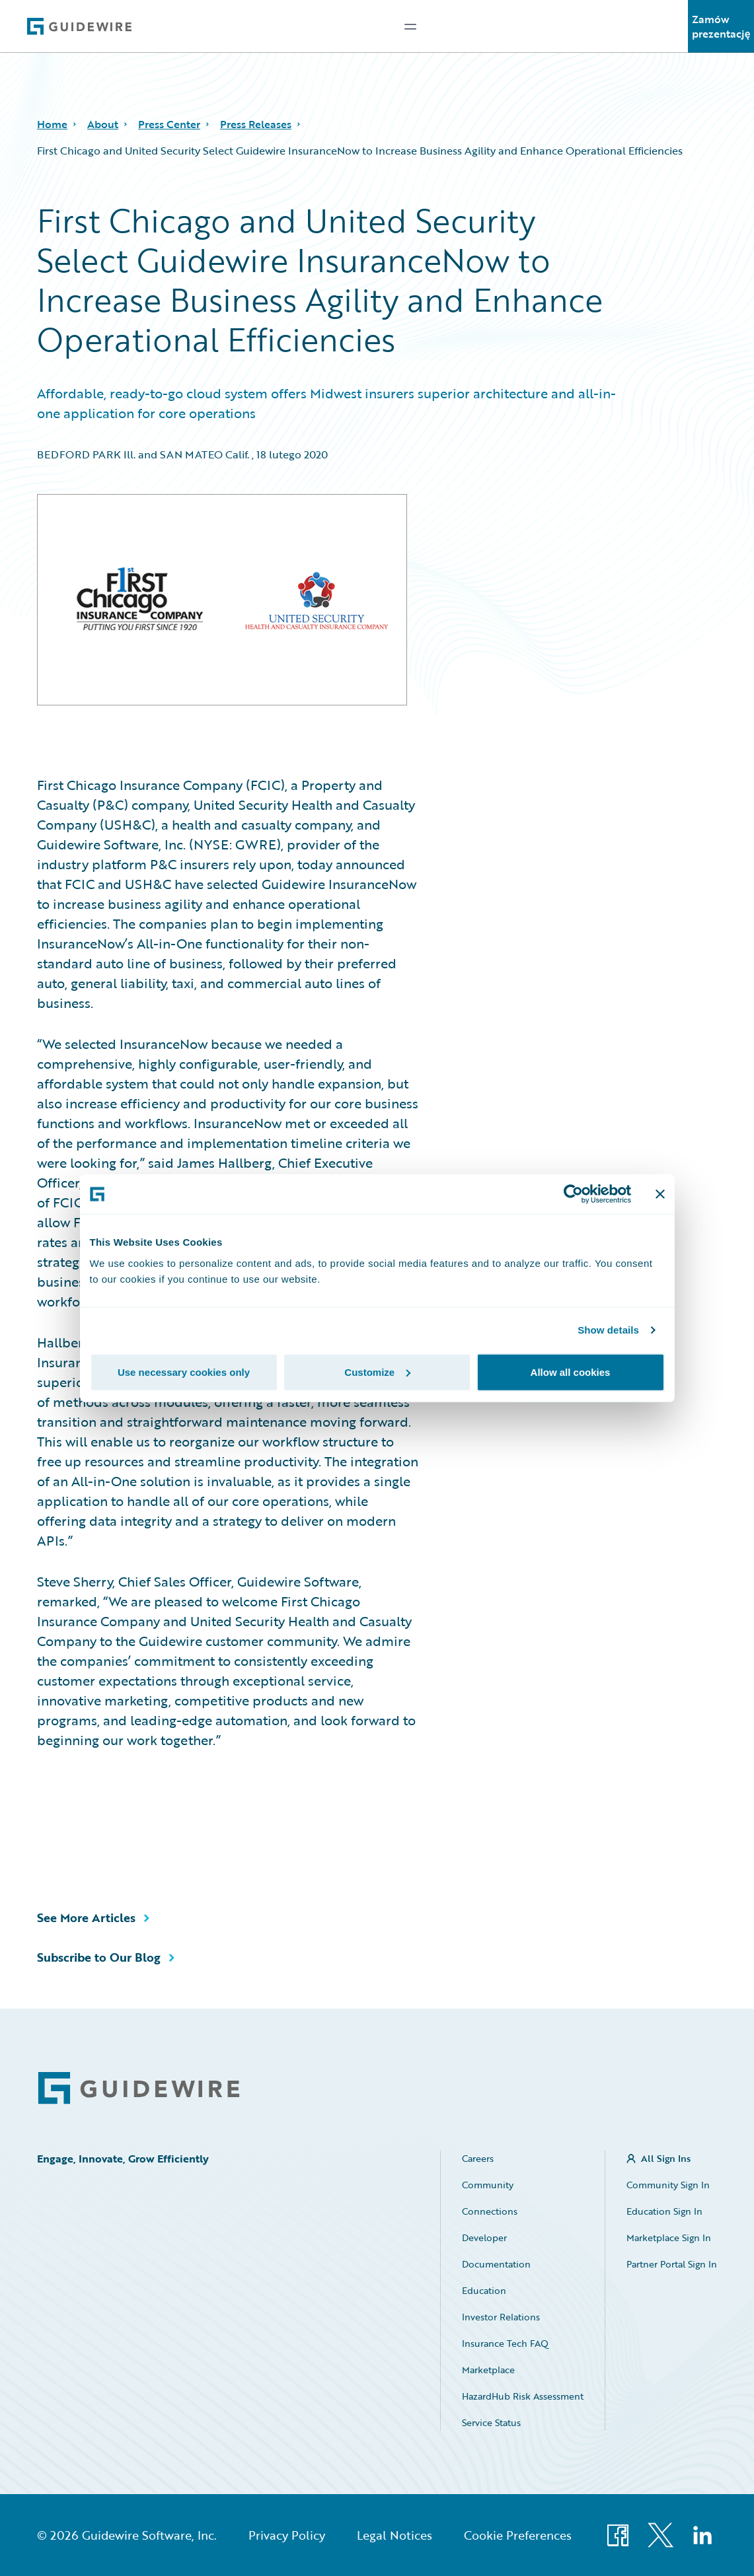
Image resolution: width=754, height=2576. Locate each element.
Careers (478, 2158)
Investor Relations (501, 2317)
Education (484, 2290)
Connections (489, 2211)
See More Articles (86, 1917)
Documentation (496, 2264)
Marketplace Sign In (668, 2237)
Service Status (491, 2422)
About (102, 124)
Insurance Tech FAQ (505, 2343)
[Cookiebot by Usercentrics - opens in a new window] (573, 1194)
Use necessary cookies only (184, 1371)
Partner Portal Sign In (671, 2264)
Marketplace (488, 2370)
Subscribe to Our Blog (99, 1957)
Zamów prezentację (721, 26)
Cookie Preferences (518, 2535)
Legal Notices (394, 2535)
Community (487, 2185)
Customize (377, 1371)
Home (52, 124)
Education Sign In (664, 2211)
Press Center (169, 124)
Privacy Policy (286, 2535)
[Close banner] (660, 1194)
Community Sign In (668, 2185)
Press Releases (255, 124)
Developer (484, 2237)
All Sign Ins (666, 2158)
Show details (608, 1330)
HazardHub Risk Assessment (523, 2396)
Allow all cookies (571, 1371)
